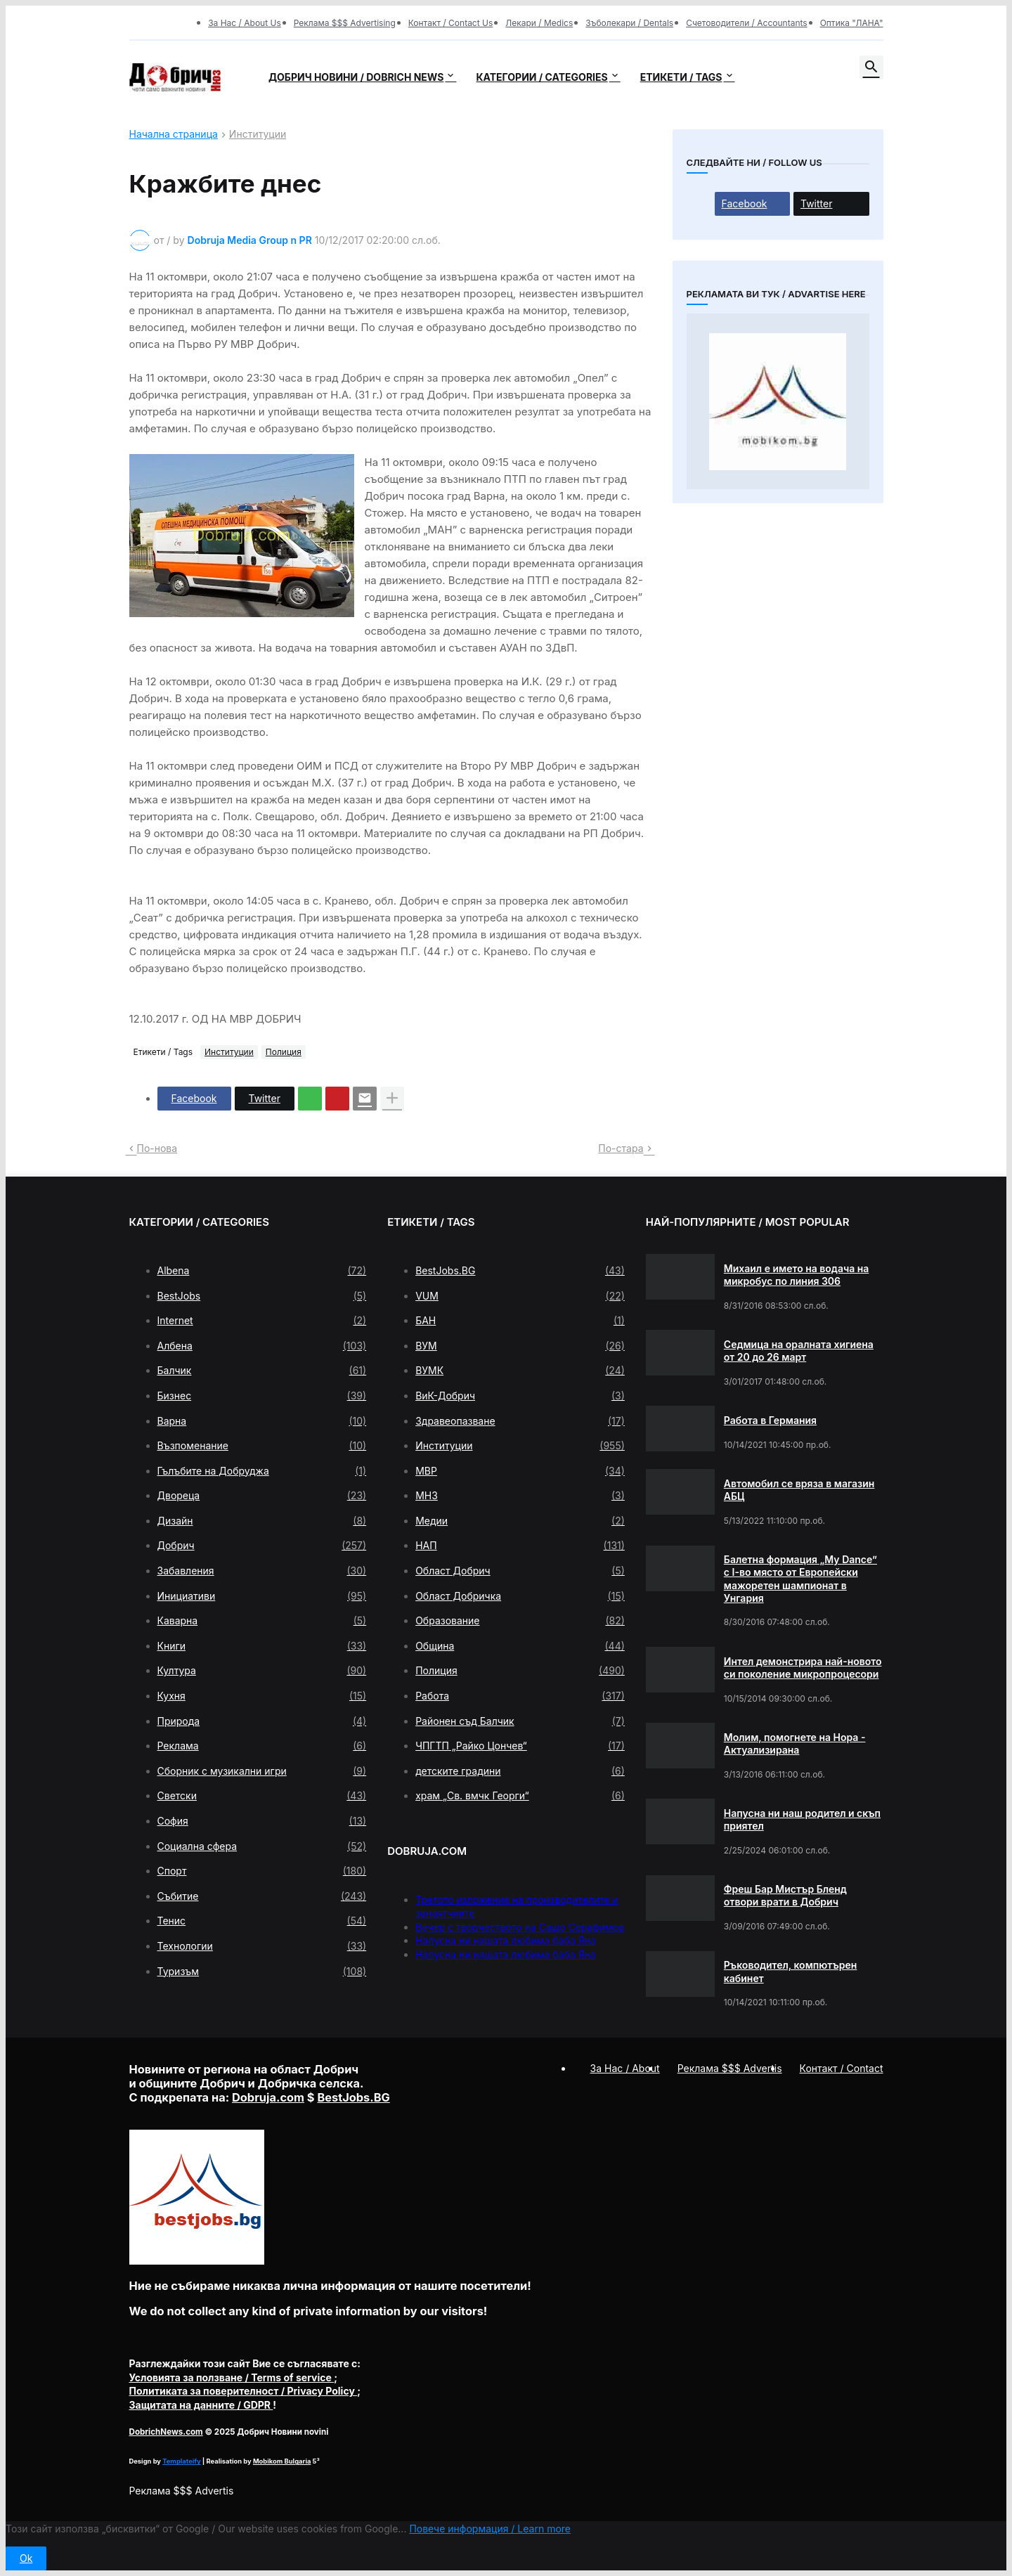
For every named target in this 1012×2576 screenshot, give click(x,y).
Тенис (262, 1921)
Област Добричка (520, 1596)
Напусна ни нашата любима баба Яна (505, 1940)
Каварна (262, 1621)
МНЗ (520, 1496)
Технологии (262, 1946)
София (262, 1821)
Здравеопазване (520, 1421)
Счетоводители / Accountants (746, 23)
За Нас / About (625, 2068)
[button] (871, 67)
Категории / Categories (541, 77)
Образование (520, 1621)
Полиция (283, 1052)
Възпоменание (262, 1446)
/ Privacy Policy (243, 2391)
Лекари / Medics (539, 23)
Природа (262, 1721)
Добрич (262, 1546)
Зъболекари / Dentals (629, 23)
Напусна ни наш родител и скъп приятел (802, 1819)
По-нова (157, 1148)
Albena (262, 1271)
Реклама (262, 1746)
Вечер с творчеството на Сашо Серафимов (519, 1927)
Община (520, 1646)
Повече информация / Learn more (490, 2529)
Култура (262, 1671)
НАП (520, 1546)
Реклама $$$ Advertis (729, 2068)
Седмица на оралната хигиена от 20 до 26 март (799, 1350)
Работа (520, 1696)
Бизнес (262, 1396)
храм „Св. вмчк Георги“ (520, 1796)
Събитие (262, 1896)
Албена (262, 1346)
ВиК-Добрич (520, 1396)
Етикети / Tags (681, 77)
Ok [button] (26, 2558)
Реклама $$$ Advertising (345, 23)
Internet (262, 1321)
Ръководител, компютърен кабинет (790, 1971)
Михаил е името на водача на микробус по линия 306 (796, 1274)
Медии (520, 1521)
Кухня (262, 1696)
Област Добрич (520, 1571)
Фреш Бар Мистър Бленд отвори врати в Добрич (785, 1895)
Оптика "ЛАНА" (851, 23)
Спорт (262, 1871)
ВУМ (520, 1346)
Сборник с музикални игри (262, 1771)
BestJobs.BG (520, 1271)
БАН (520, 1321)
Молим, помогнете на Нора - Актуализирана (795, 1743)
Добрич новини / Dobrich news (356, 77)
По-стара (620, 1148)
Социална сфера (262, 1846)
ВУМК (520, 1371)
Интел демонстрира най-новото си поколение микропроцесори (803, 1667)
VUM (520, 1296)
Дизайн (262, 1521)
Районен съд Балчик (520, 1721)
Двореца (262, 1496)
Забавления (262, 1571)
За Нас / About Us (244, 23)
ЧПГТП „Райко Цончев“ (520, 1746)
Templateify (181, 2461)
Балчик (262, 1371)
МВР (520, 1471)
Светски (262, 1796)
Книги (262, 1646)
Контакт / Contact (841, 2068)
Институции (257, 134)
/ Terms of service (232, 2377)
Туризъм (262, 1972)
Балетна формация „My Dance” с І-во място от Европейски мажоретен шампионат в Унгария (800, 1578)
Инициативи (262, 1596)
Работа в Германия (770, 1420)
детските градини (520, 1771)
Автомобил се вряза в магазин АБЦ (799, 1489)
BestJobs (262, 1296)
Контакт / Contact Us (450, 23)
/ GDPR (201, 2405)
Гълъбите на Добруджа (262, 1471)
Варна (262, 1421)
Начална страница (173, 134)
